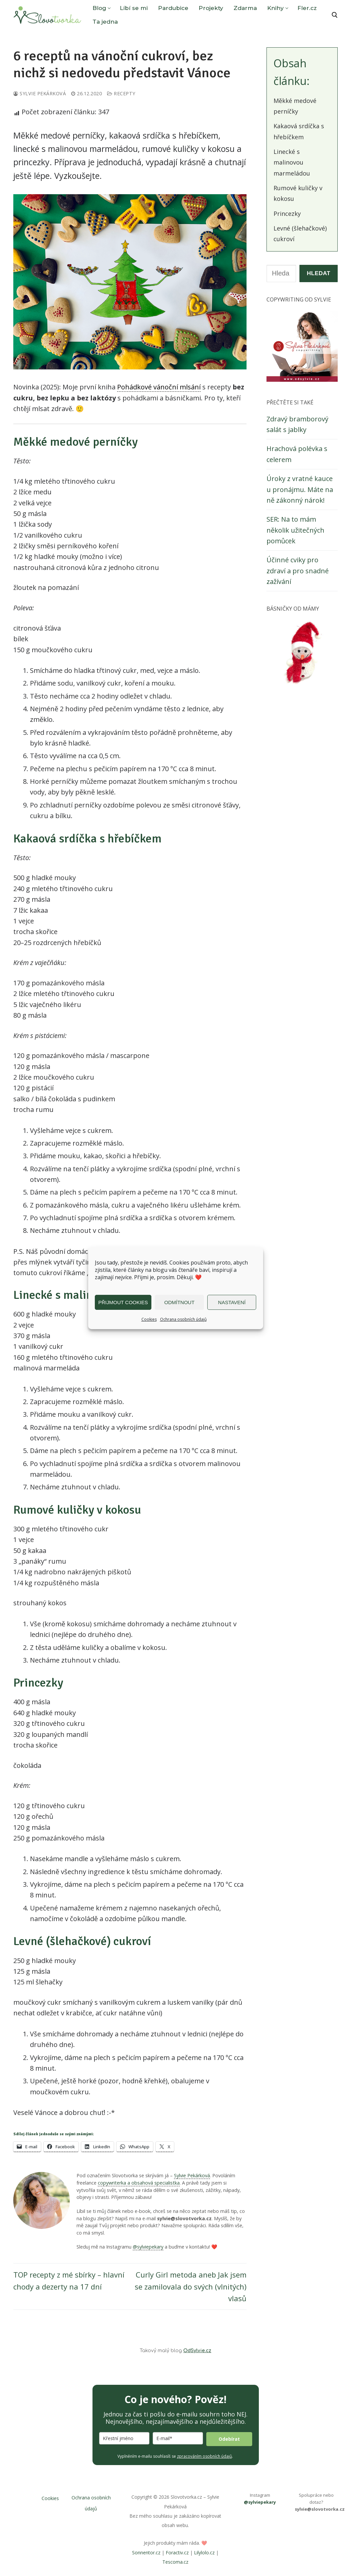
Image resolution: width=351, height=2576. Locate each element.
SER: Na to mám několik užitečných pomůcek (295, 530)
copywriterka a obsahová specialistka (139, 2183)
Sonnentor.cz (146, 2552)
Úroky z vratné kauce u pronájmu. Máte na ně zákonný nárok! (299, 489)
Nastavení (232, 1302)
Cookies (149, 1319)
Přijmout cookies (123, 1302)
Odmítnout (179, 1302)
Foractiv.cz (177, 2552)
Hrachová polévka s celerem (296, 454)
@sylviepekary (148, 2247)
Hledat (318, 273)
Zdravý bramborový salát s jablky (297, 424)
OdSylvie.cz (197, 2350)
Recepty (121, 93)
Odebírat (229, 2439)
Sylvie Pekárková (39, 93)
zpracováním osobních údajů (204, 2456)
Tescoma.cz (175, 2562)
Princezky (287, 214)
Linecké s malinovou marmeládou (291, 162)
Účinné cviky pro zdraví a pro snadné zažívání (297, 570)
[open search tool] (335, 15)
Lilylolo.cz (204, 2552)
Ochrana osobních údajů (183, 1319)
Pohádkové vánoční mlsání (159, 386)
